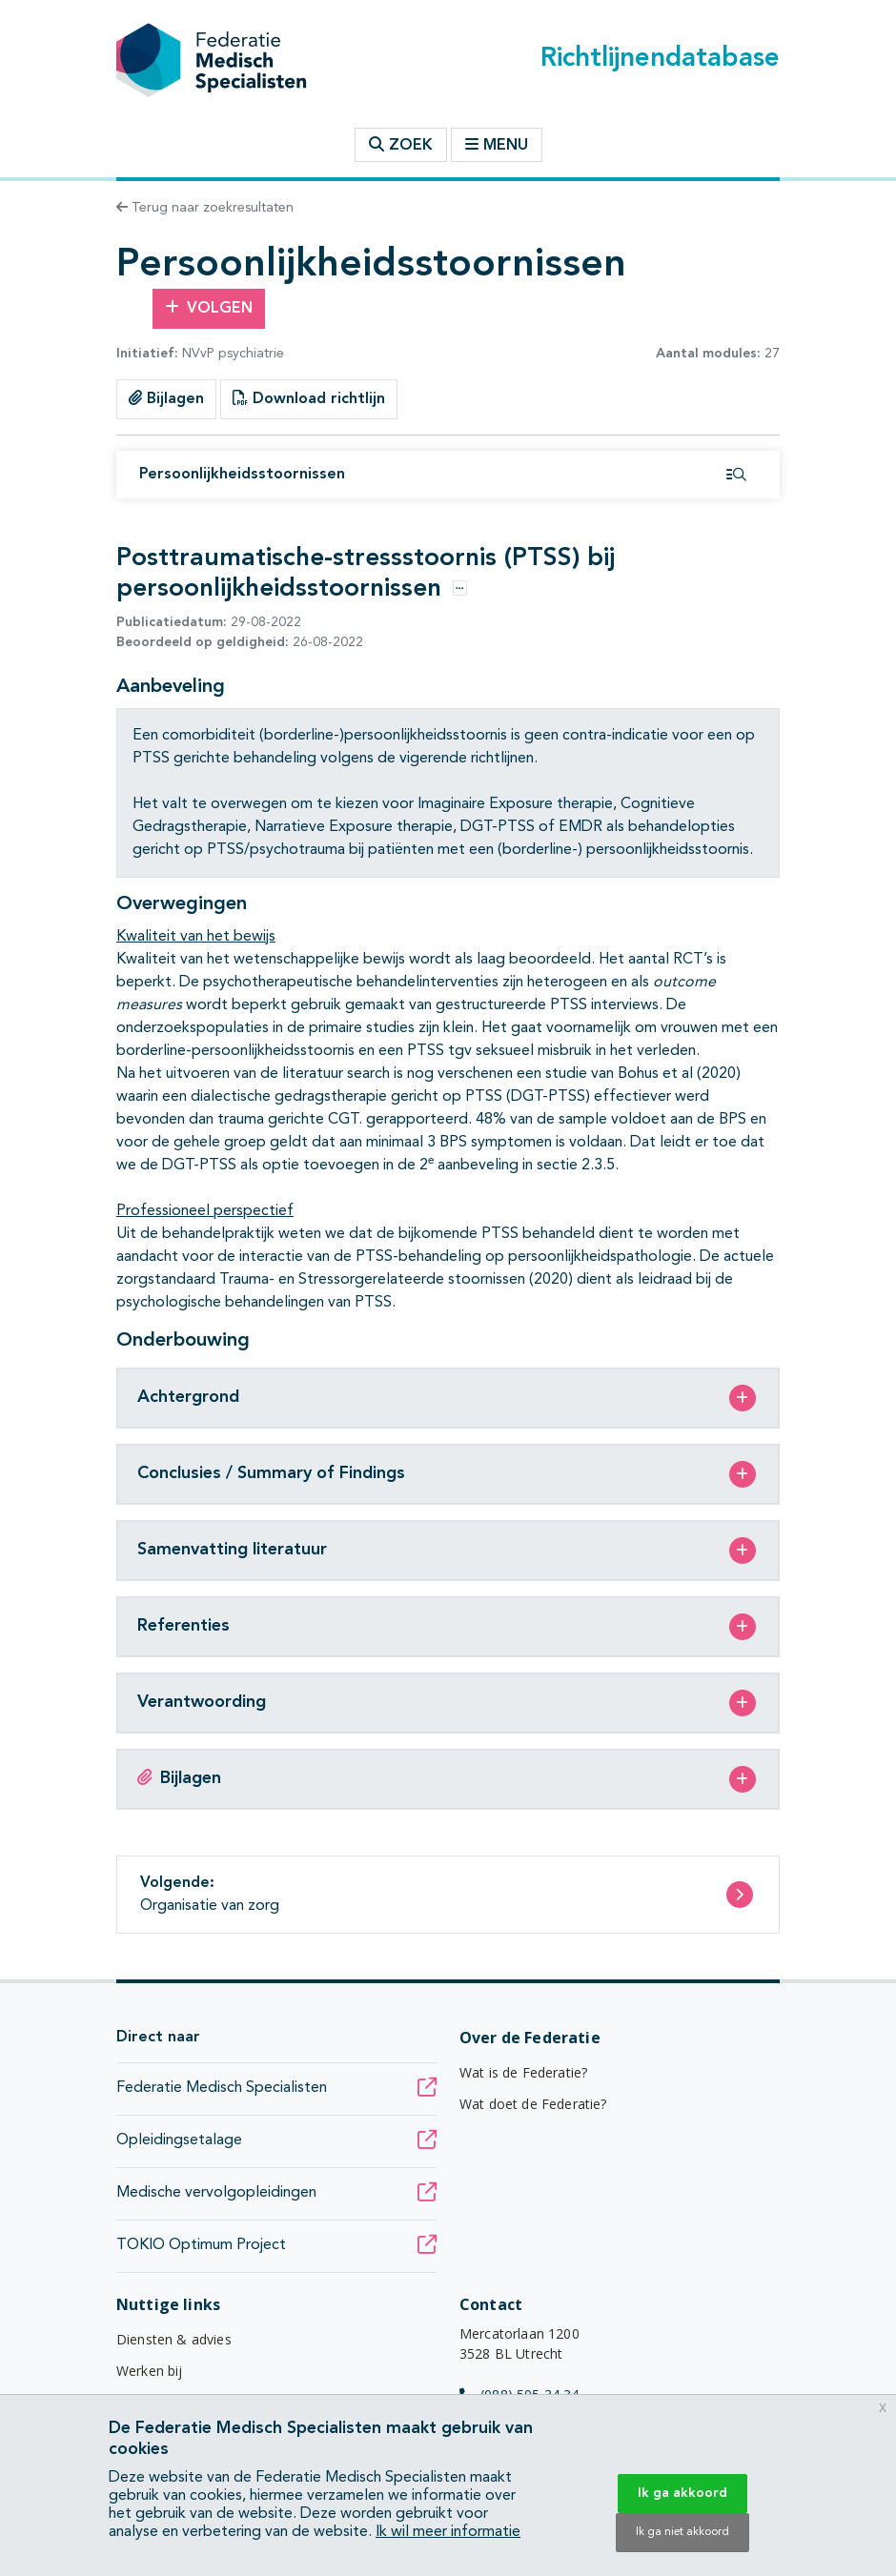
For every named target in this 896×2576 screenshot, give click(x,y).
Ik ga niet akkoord (682, 2532)
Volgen (209, 307)
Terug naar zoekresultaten (205, 207)
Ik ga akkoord (682, 2493)
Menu (496, 144)
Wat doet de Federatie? (533, 2104)
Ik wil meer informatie (448, 2532)
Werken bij (149, 2371)
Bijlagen (166, 398)
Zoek (401, 144)
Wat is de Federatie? (523, 2072)
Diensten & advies (174, 2339)
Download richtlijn (309, 398)
